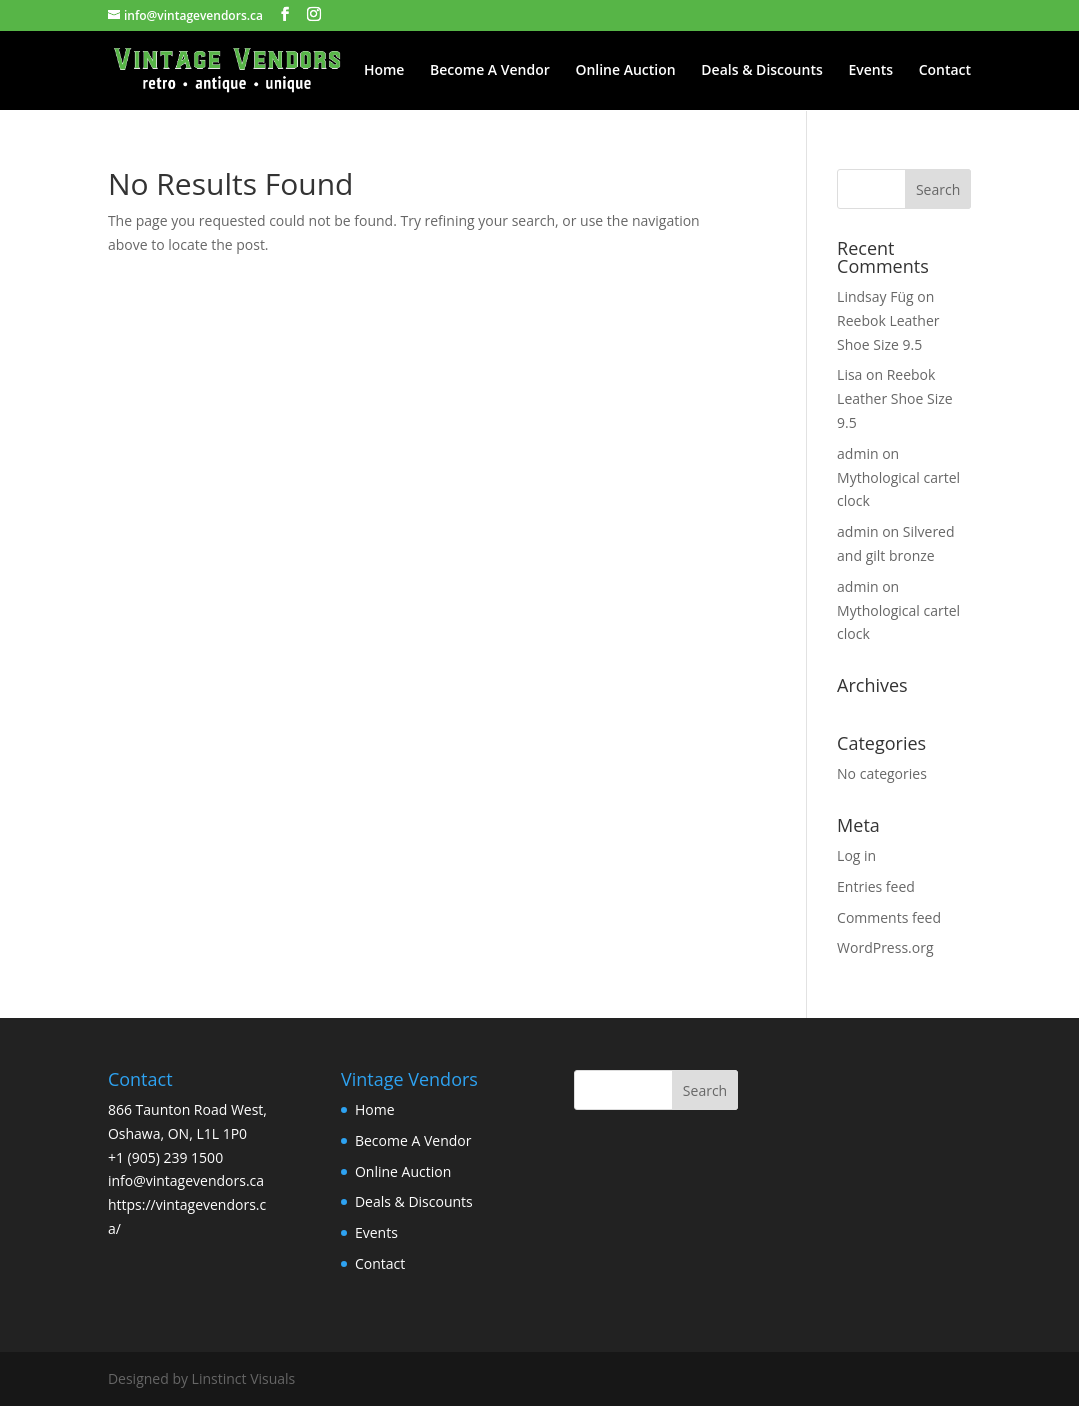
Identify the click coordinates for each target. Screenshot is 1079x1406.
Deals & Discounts (761, 71)
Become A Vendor (490, 71)
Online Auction (625, 71)
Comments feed (889, 917)
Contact (945, 71)
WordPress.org (885, 947)
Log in (856, 855)
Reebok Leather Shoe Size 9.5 (895, 398)
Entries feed (876, 886)
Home (384, 71)
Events (870, 71)
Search (705, 1090)
